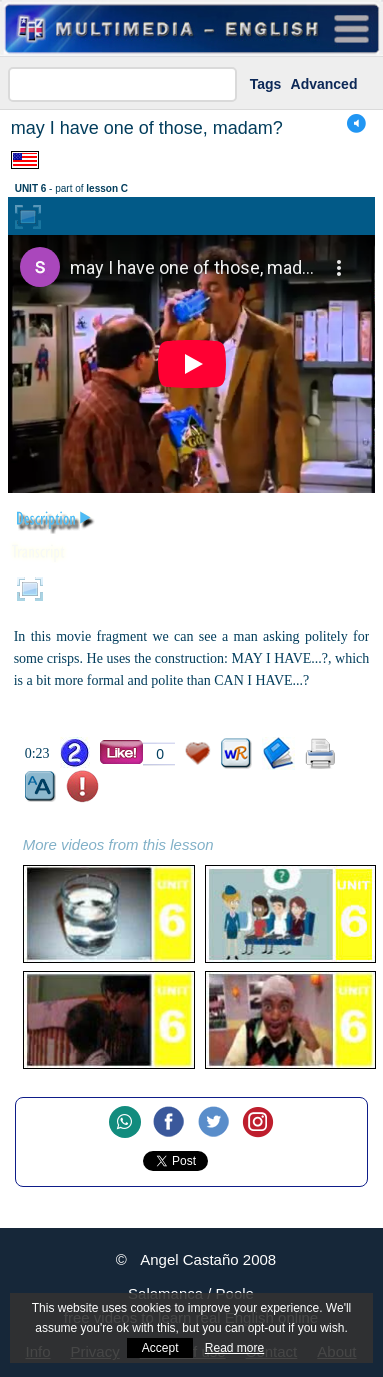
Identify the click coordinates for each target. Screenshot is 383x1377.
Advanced (324, 84)
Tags (266, 84)
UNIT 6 (31, 188)
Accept (160, 1348)
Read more (234, 1348)
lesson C (107, 188)
